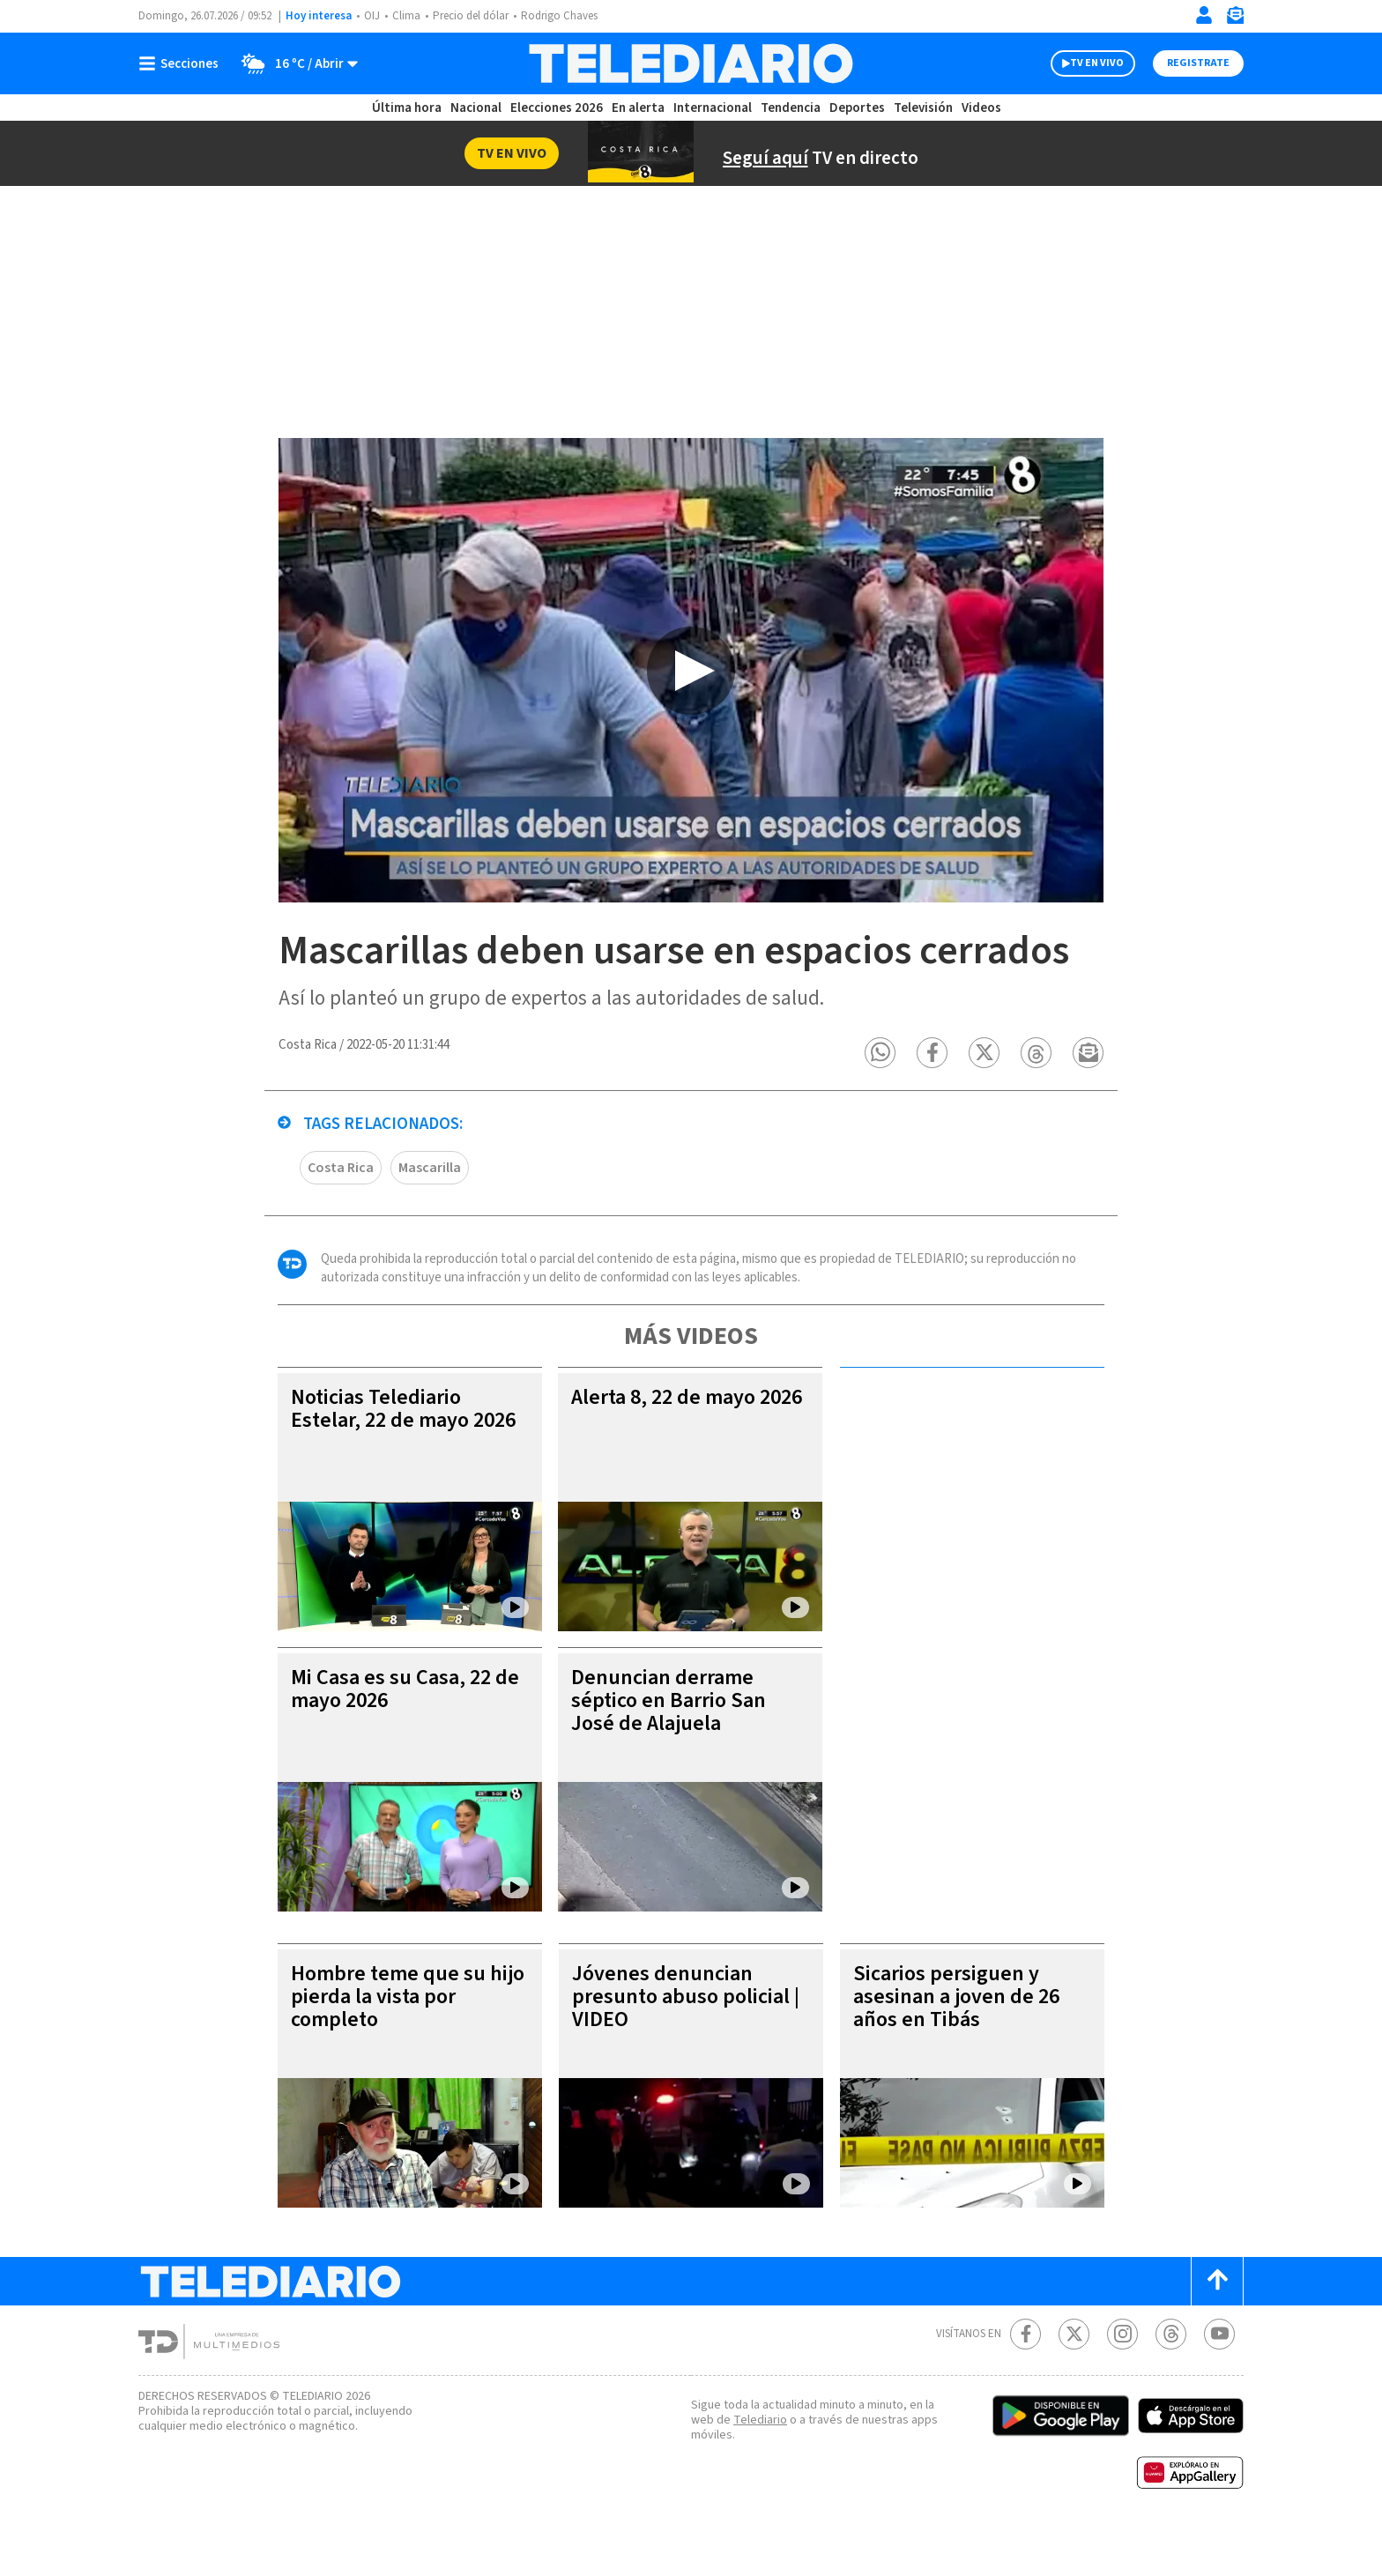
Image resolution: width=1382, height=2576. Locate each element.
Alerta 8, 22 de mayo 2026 (668, 1453)
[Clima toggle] (295, 63)
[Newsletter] (1235, 18)
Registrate (1198, 63)
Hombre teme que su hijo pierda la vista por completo (393, 2041)
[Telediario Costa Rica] (690, 63)
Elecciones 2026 (557, 107)
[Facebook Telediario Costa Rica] (1025, 2379)
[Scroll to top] (1217, 2326)
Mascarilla (432, 1212)
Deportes (858, 107)
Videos (980, 107)
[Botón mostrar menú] (182, 63)
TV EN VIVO (1097, 63)
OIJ (370, 16)
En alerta (641, 107)
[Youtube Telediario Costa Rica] (1219, 2379)
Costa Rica (342, 1212)
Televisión (922, 107)
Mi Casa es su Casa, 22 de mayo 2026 (403, 1734)
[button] (880, 1097)
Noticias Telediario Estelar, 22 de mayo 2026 (384, 1465)
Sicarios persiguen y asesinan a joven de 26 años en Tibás (962, 2041)
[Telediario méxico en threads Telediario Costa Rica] (1170, 2379)
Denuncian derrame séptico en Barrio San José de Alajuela (672, 1745)
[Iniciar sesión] (1204, 15)
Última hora (407, 107)
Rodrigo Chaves (557, 16)
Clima (404, 16)
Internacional (715, 107)
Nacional (475, 107)
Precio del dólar (469, 16)
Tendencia (791, 107)
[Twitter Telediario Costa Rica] (1074, 2379)
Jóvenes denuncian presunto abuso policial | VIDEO (685, 2041)
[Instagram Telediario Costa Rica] (1122, 2379)
